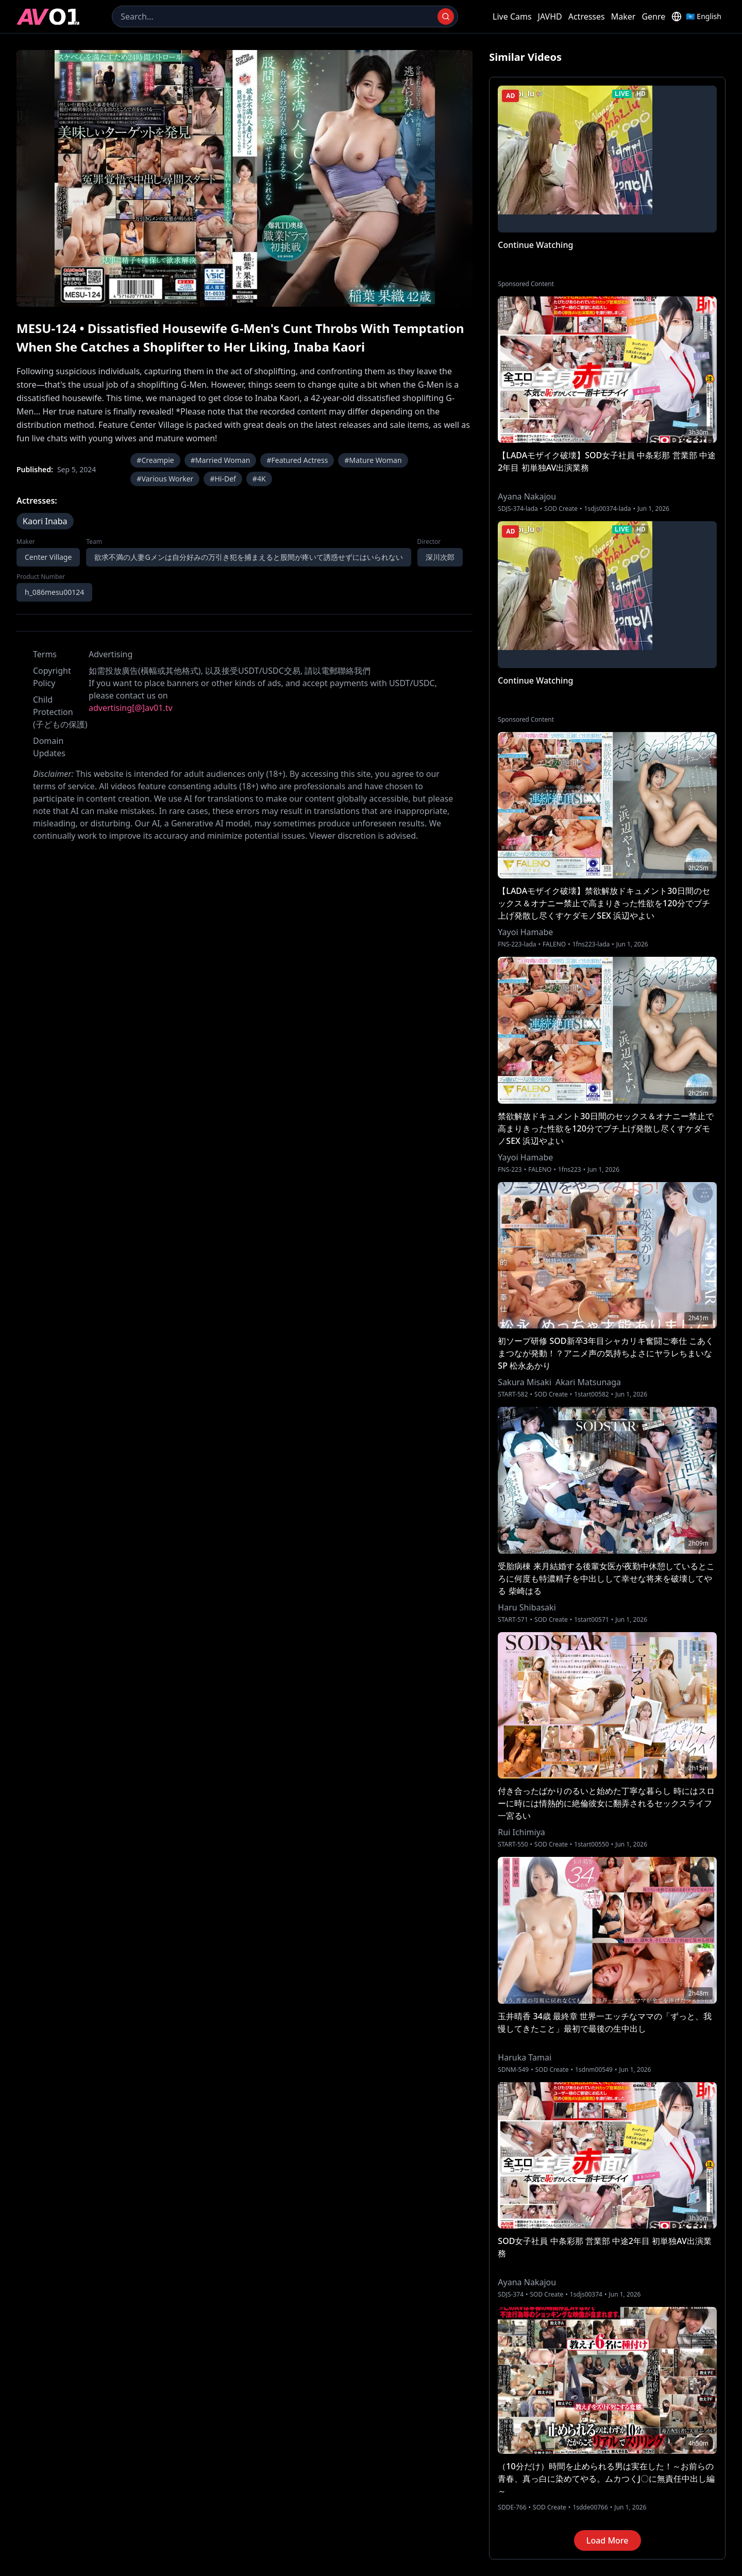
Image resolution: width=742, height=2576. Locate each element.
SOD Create (561, 509)
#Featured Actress (297, 460)
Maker (623, 16)
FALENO (554, 944)
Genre (653, 16)
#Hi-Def (222, 479)
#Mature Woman (372, 460)
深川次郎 (440, 557)
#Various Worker (165, 479)
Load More (607, 2540)
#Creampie (155, 460)
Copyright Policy (52, 677)
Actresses (586, 16)
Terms (45, 654)
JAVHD (550, 16)
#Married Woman (220, 460)
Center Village (48, 557)
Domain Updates (49, 747)
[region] (244, 178)
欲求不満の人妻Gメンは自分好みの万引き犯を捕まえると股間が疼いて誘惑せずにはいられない (248, 557)
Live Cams (512, 16)
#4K (259, 479)
